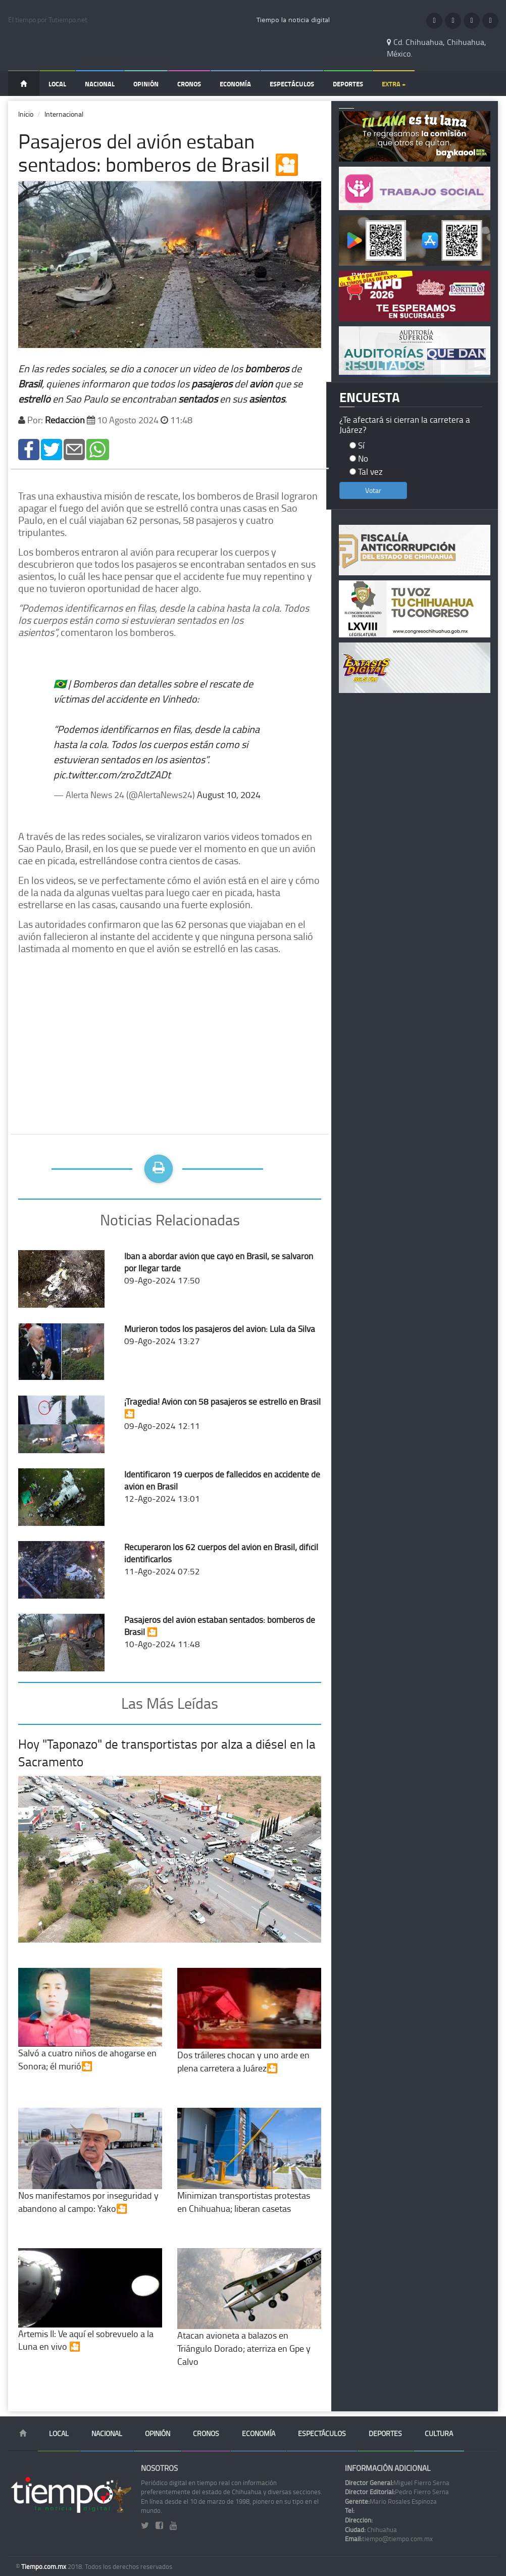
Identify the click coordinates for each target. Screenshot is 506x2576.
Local (57, 83)
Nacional (100, 83)
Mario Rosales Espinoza (391, 2501)
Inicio (25, 114)
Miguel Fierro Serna (397, 2482)
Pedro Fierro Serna (397, 2491)
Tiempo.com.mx (44, 2566)
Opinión (146, 83)
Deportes (348, 83)
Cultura (439, 2433)
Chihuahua (371, 2529)
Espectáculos (292, 83)
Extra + (394, 83)
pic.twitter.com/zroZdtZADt (112, 774)
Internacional (63, 114)
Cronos (189, 83)
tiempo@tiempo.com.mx (389, 2538)
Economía (235, 83)
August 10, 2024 (229, 794)
